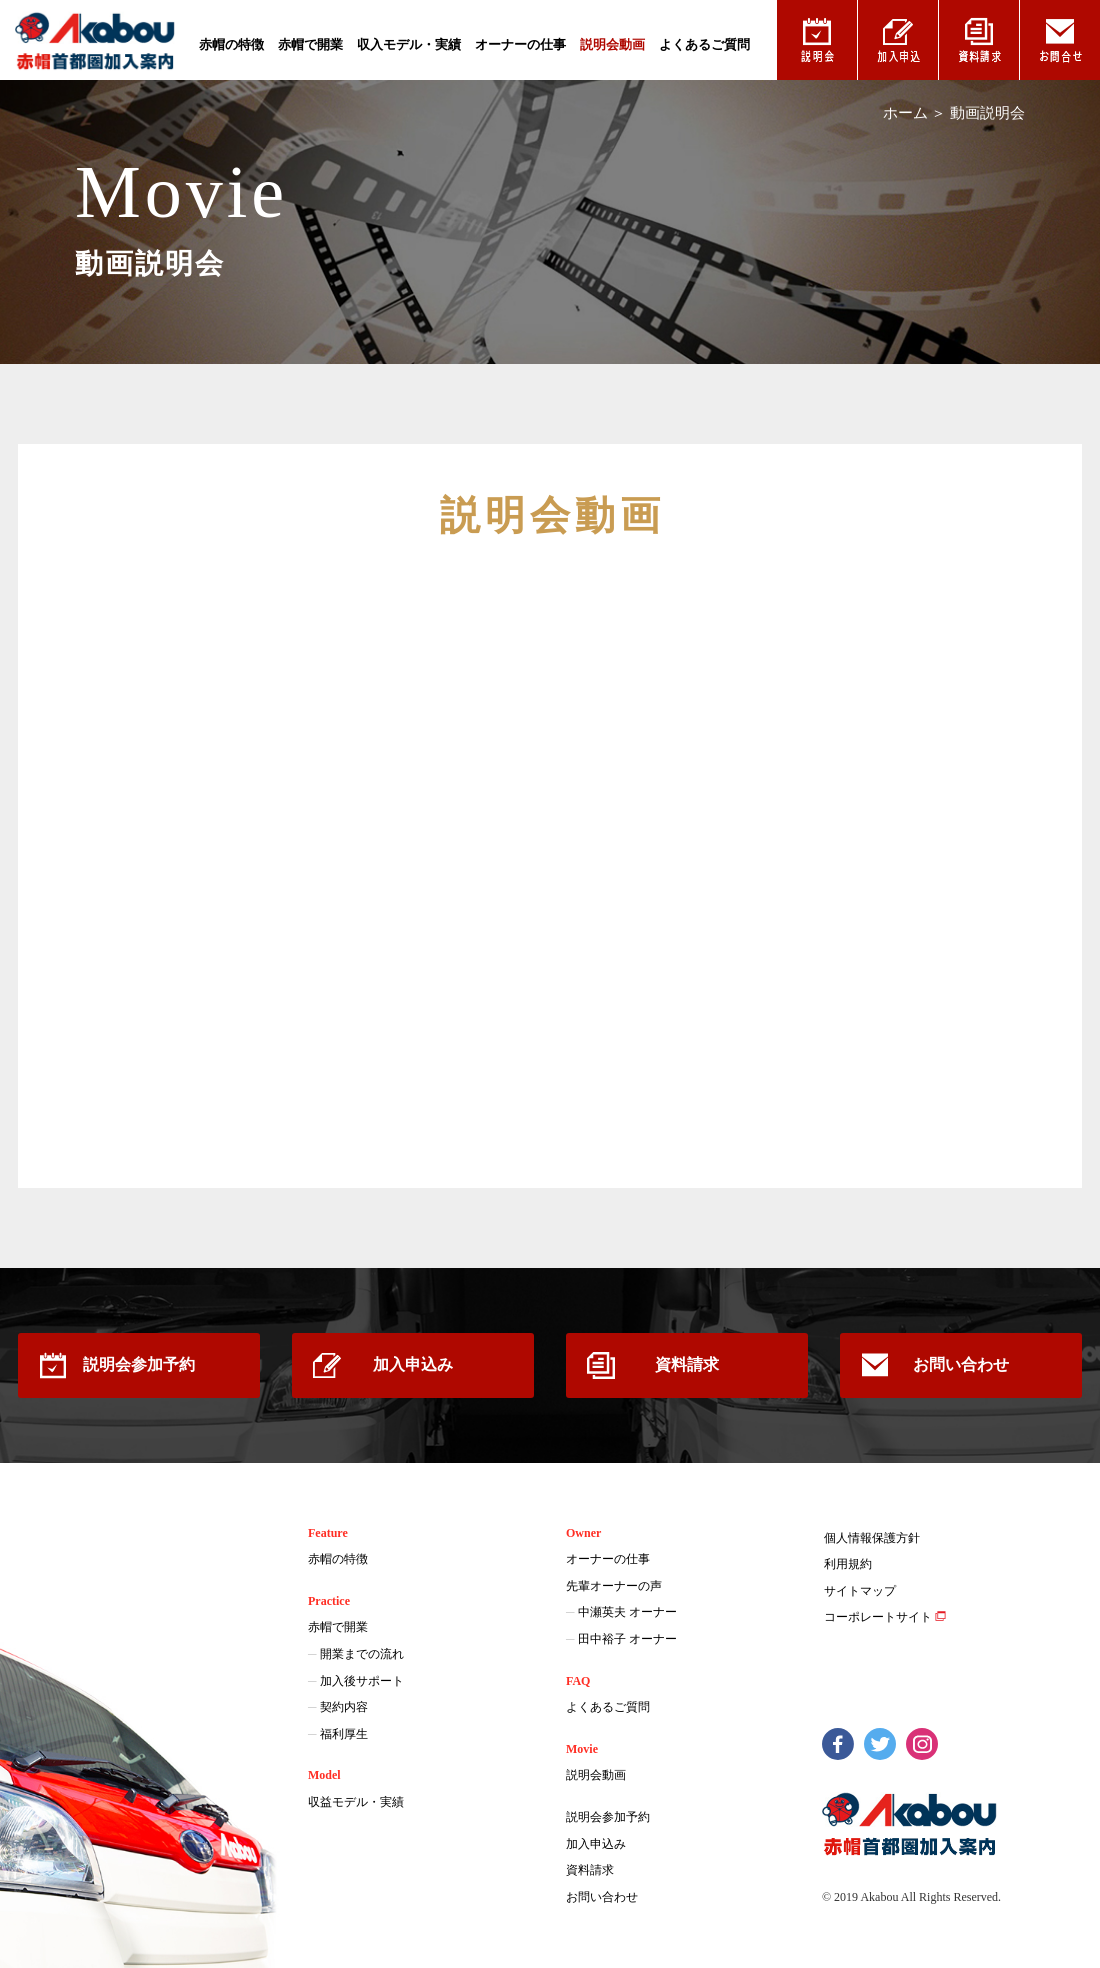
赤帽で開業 (310, 44)
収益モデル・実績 (356, 1802)
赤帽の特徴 (231, 44)
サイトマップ (860, 1591)
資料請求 (687, 1364)
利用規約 (848, 1564)
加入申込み (413, 1364)
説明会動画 (612, 44)
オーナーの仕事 (520, 44)
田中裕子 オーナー (627, 1639)
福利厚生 (344, 1734)
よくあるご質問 (704, 44)
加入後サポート (362, 1681)
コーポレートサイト (878, 1617)
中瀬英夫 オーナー (627, 1612)
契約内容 (344, 1707)
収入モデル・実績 (409, 44)
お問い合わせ (961, 1364)
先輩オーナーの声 (614, 1586)
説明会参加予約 (139, 1364)
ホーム (905, 113)
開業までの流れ (362, 1654)
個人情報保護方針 (872, 1538)
